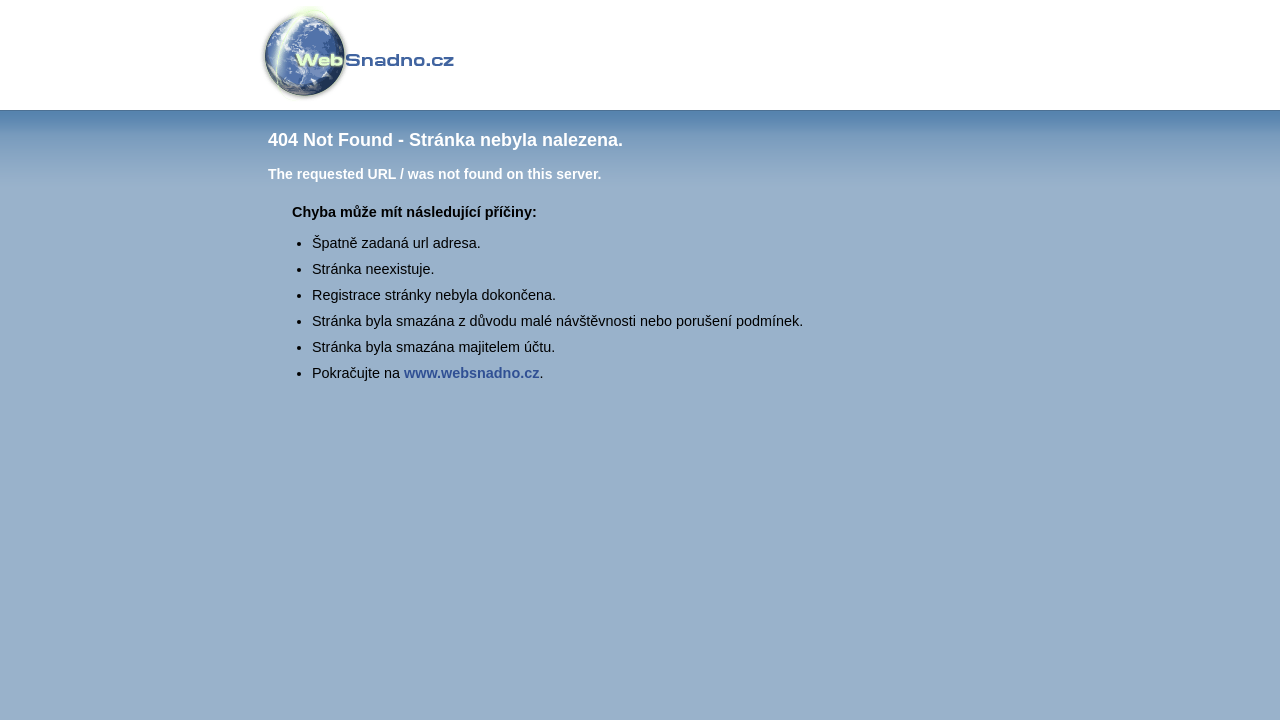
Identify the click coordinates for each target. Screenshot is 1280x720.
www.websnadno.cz (471, 373)
